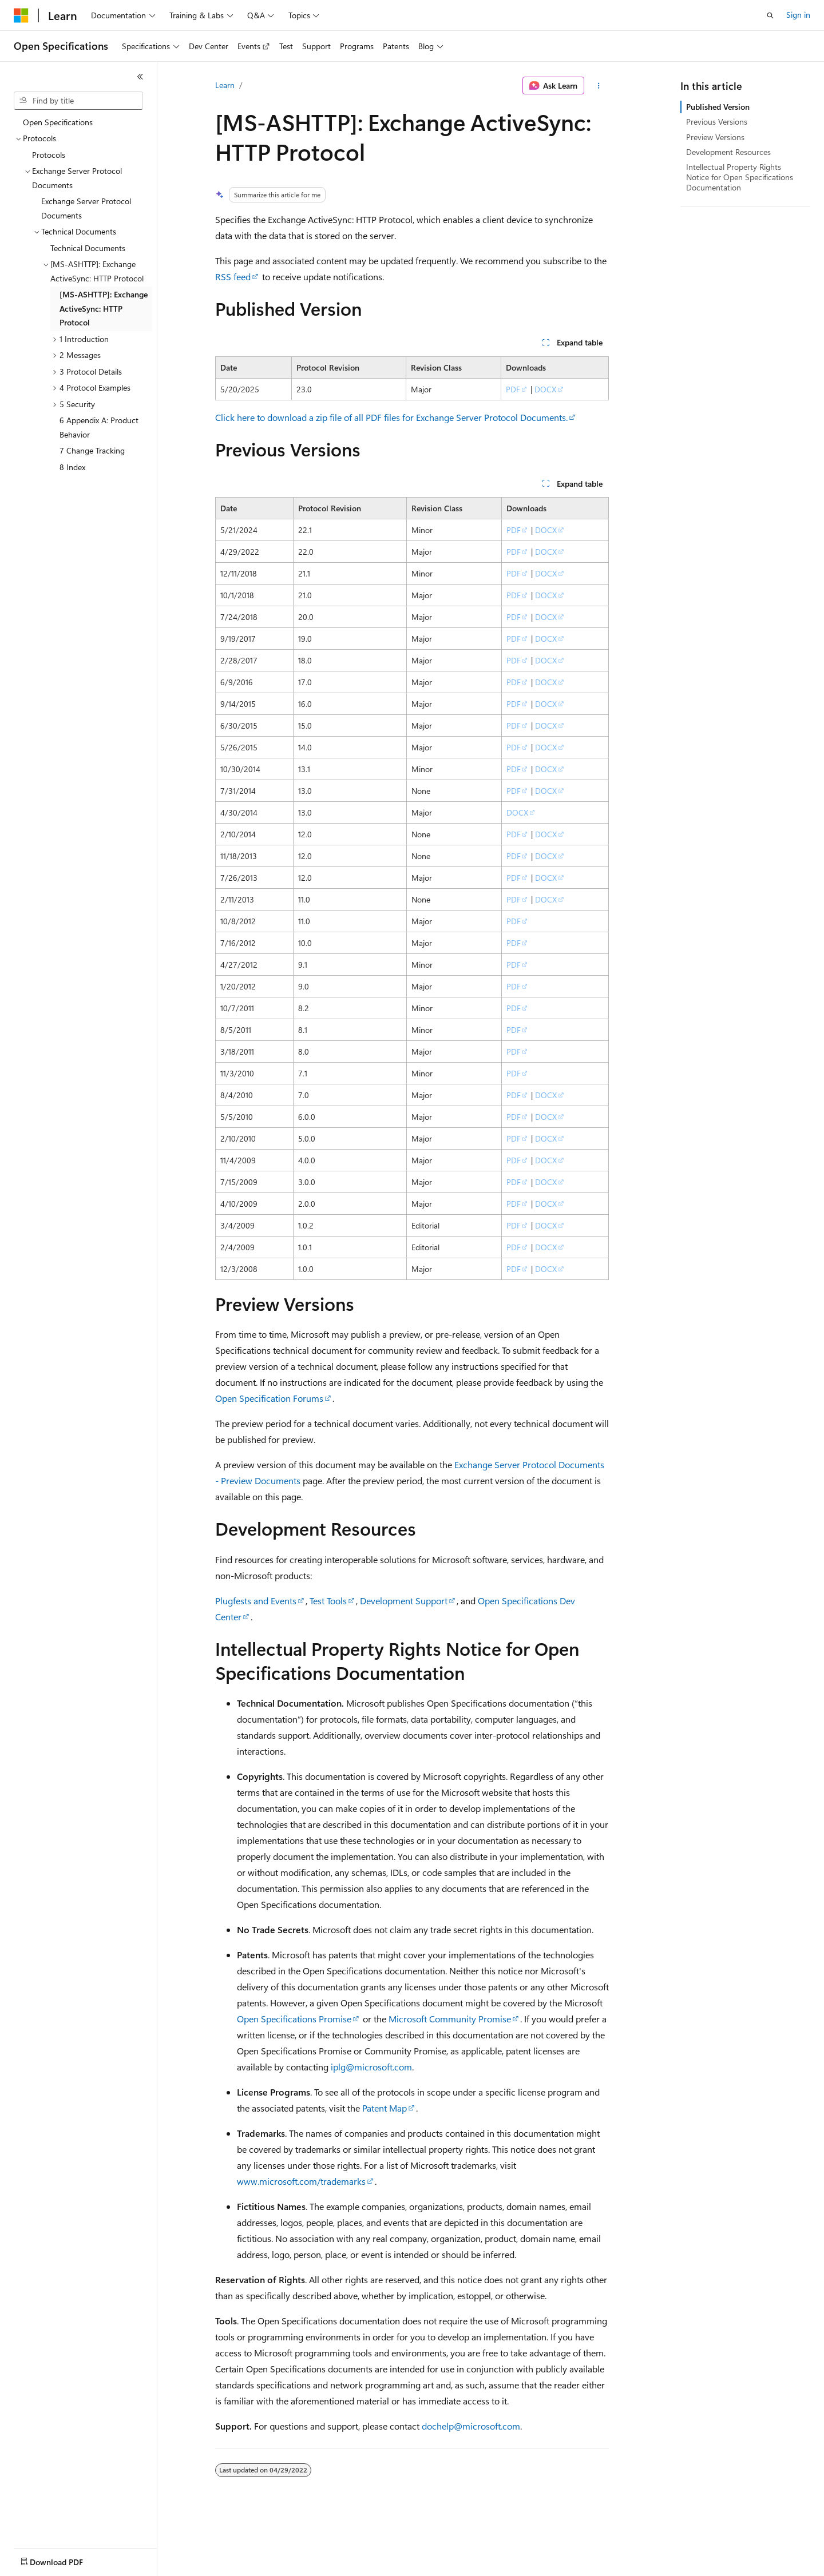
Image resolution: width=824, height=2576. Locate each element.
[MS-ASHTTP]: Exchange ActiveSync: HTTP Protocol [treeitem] (104, 308)
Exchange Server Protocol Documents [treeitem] (86, 208)
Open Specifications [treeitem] (58, 122)
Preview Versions (715, 137)
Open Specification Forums (269, 1398)
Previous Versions (716, 121)
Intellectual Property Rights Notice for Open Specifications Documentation (739, 177)
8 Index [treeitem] (72, 467)
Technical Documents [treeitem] (87, 248)
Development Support (403, 1601)
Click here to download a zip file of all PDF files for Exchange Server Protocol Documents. (391, 417)
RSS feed (233, 277)
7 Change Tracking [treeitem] (92, 450)
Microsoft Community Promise (450, 2019)
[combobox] (78, 101)
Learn (225, 84)
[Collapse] (140, 76)
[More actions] (599, 86)
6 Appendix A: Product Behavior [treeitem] (99, 427)
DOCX (545, 389)
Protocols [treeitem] (48, 154)
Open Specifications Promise (294, 2019)
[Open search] (770, 15)
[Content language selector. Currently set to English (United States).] (66, 2559)
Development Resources (728, 151)
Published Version (718, 106)
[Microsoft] (21, 15)
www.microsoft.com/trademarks (301, 2181)
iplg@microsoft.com (371, 2067)
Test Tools (328, 1601)
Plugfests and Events (255, 1601)
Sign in (798, 14)
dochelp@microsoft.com (471, 2426)
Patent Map (384, 2108)
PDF (513, 389)
